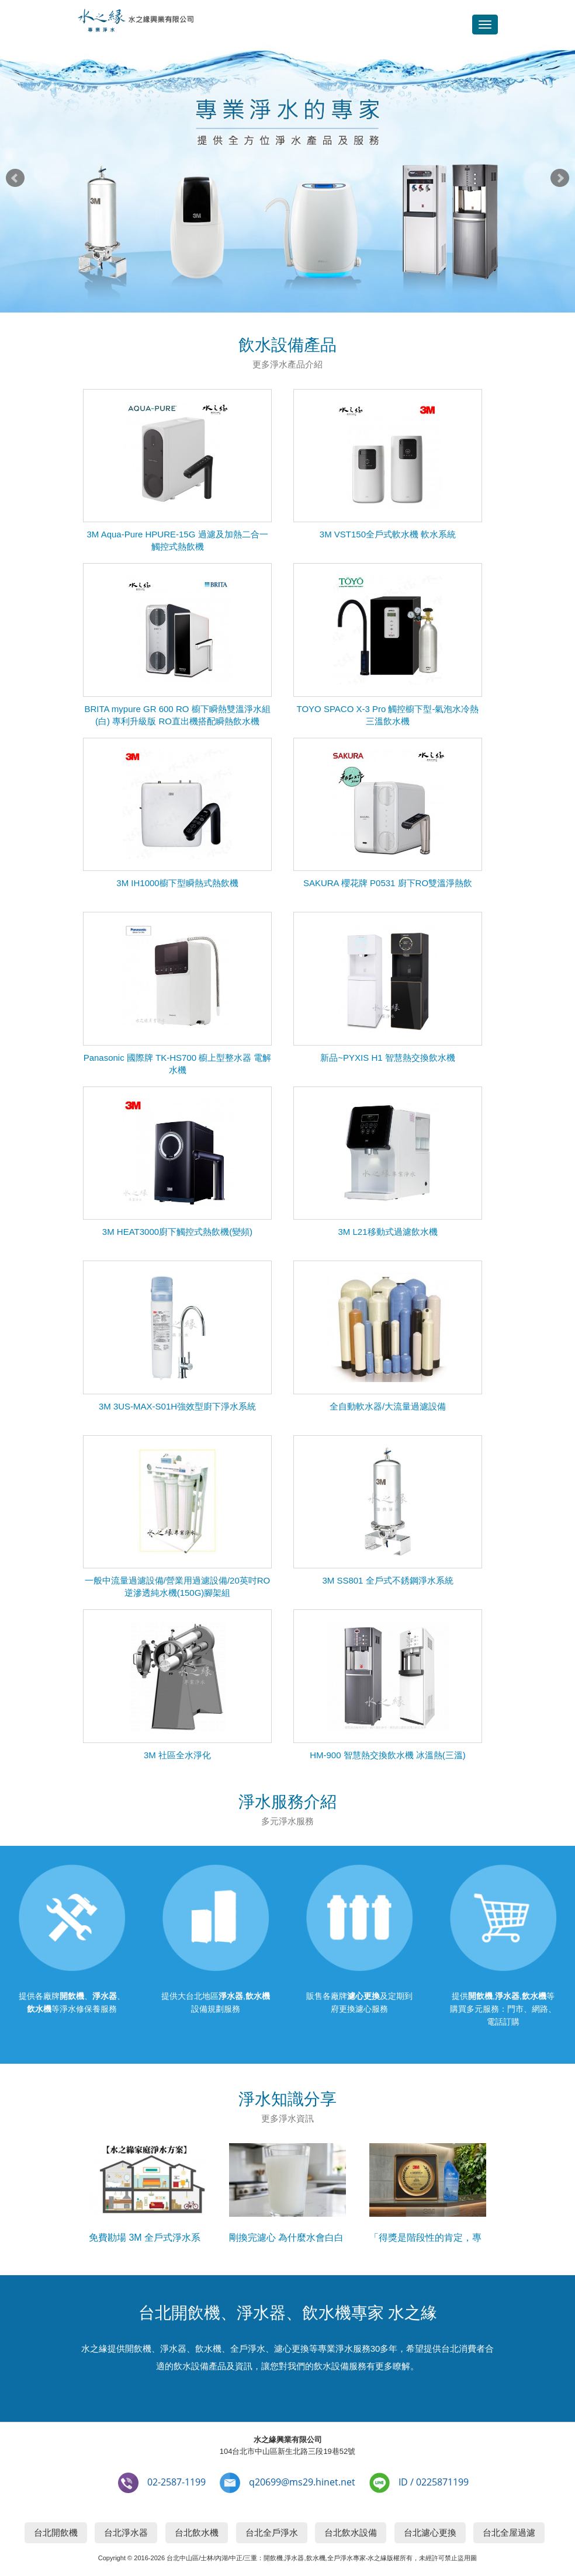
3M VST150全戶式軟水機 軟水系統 (388, 534)
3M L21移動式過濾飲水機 (387, 1232)
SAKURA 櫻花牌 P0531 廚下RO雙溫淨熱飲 (387, 883)
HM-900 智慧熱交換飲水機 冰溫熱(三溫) (388, 1755)
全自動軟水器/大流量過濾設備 (388, 1406)
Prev (15, 178)
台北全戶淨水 (271, 2532)
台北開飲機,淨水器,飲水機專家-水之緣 (135, 22)
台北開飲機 (56, 2532)
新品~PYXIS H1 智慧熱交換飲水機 (387, 1058)
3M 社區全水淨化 (177, 1755)
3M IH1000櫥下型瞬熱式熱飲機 (177, 883)
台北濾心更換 (430, 2532)
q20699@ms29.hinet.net (302, 2482)
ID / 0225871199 (434, 2482)
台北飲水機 (197, 2532)
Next (559, 178)
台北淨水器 (126, 2532)
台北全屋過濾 (509, 2532)
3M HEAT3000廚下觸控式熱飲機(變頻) (177, 1232)
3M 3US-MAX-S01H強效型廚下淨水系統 (177, 1406)
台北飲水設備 (350, 2532)
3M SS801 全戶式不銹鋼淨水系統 (387, 1580)
